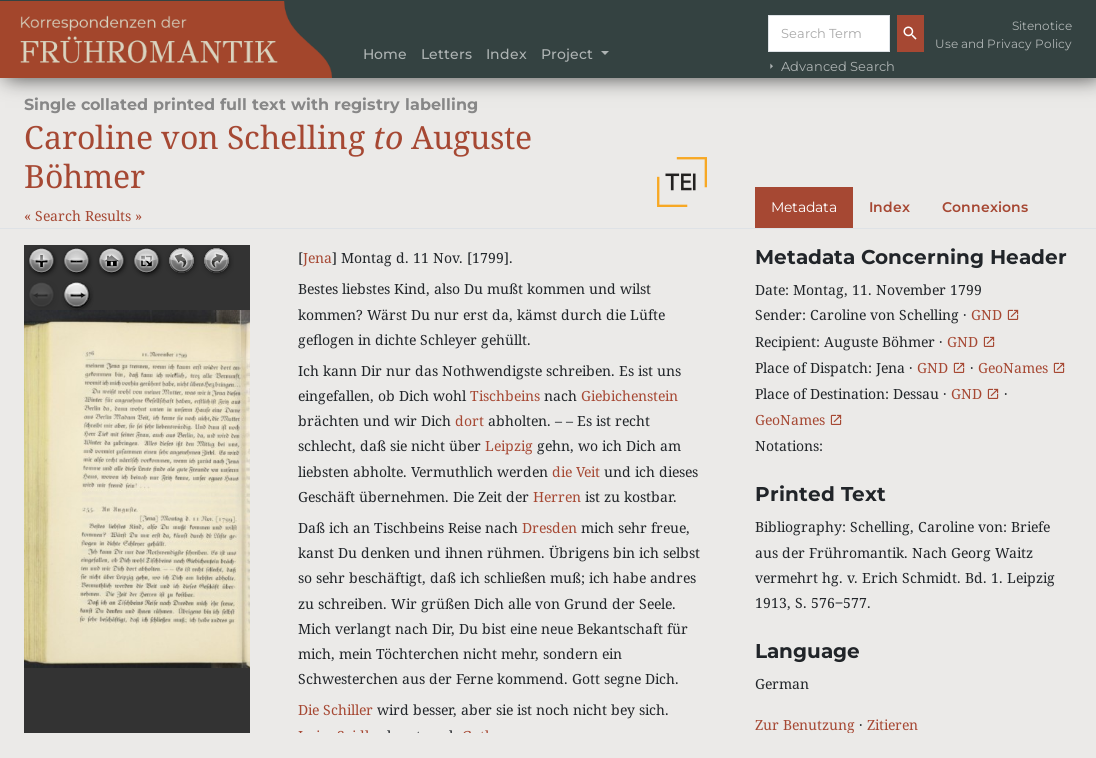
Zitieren (892, 724)
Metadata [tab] (804, 207)
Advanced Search (830, 66)
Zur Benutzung (805, 724)
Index (506, 54)
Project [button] (569, 54)
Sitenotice (1042, 25)
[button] (682, 182)
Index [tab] (889, 207)
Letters (446, 54)
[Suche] (829, 33)
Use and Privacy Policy (1003, 43)
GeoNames (1022, 367)
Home (385, 54)
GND (995, 314)
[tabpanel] (913, 491)
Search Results (85, 215)
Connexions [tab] (985, 207)
